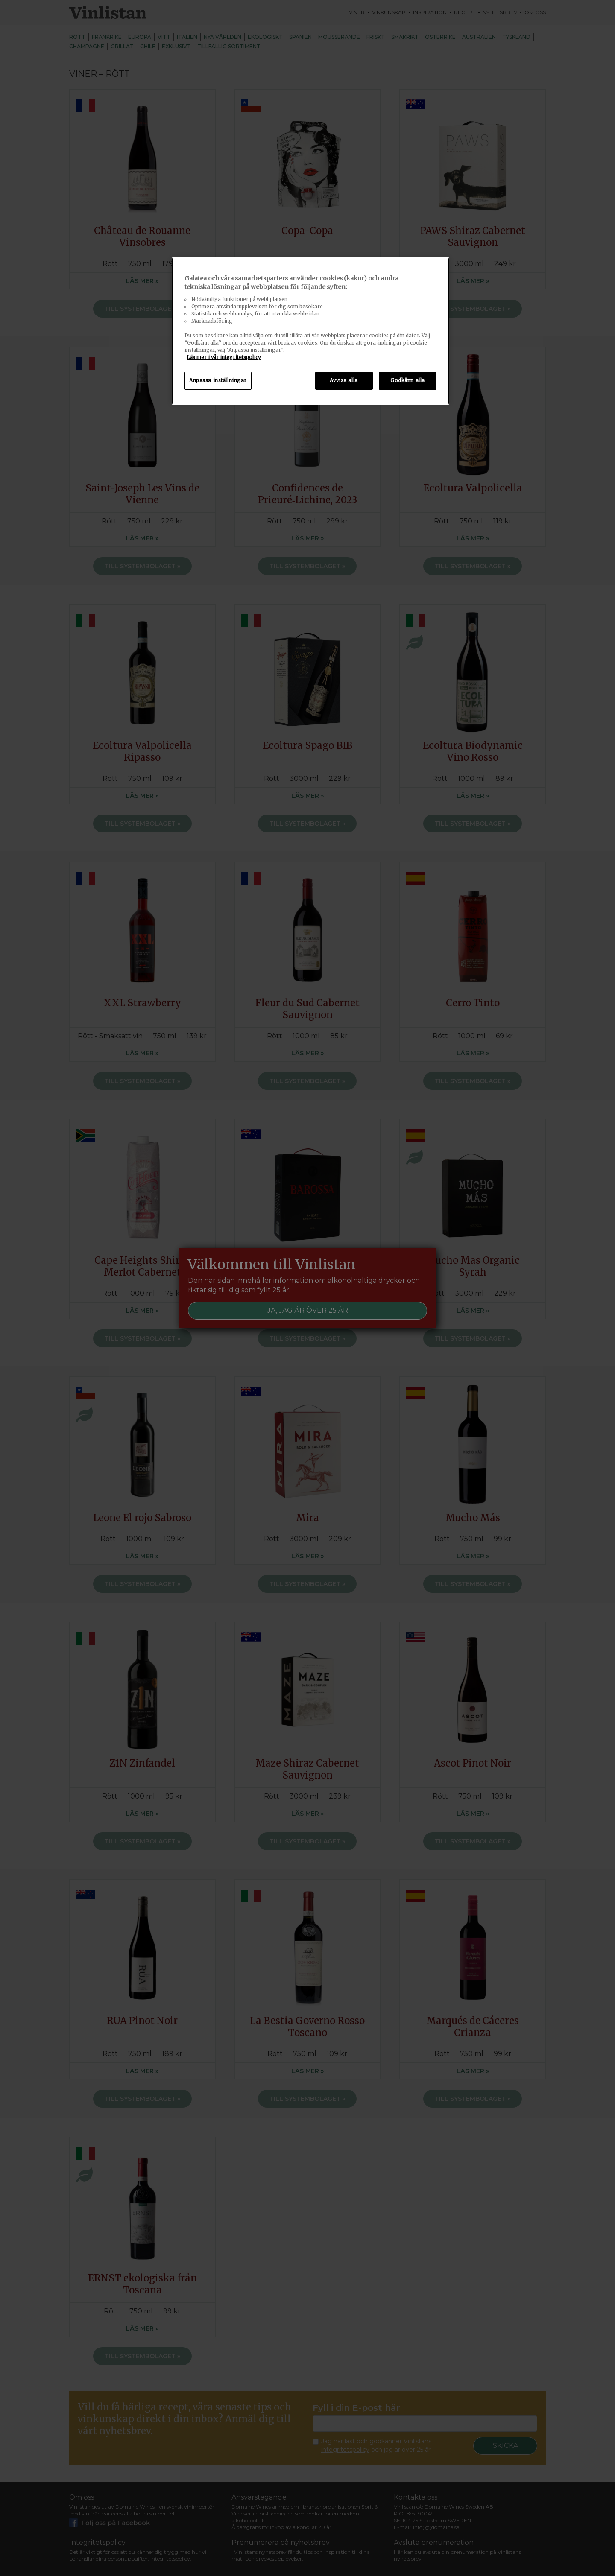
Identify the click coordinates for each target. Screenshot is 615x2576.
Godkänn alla (407, 380)
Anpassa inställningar (218, 380)
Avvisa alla (343, 380)
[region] (310, 331)
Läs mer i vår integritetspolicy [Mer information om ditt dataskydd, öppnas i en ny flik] (224, 357)
